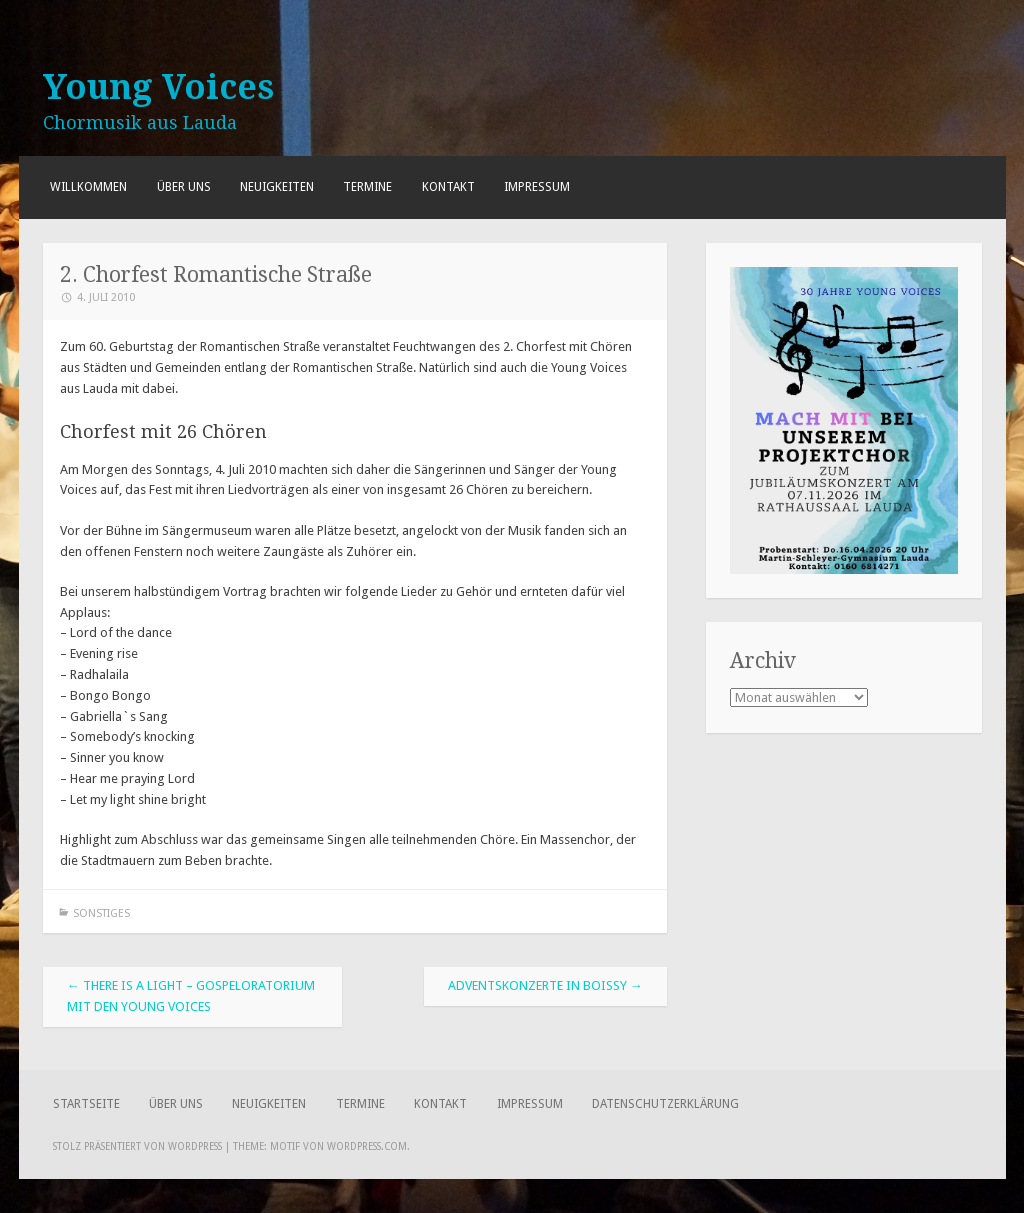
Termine (367, 187)
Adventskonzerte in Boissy (545, 985)
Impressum (537, 187)
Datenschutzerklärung (665, 1104)
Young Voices (158, 87)
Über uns (184, 187)
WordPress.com (367, 1146)
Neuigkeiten (277, 187)
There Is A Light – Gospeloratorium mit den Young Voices (191, 996)
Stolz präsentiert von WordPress (137, 1146)
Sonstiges (101, 913)
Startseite (86, 1104)
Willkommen (88, 187)
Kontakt (448, 187)
